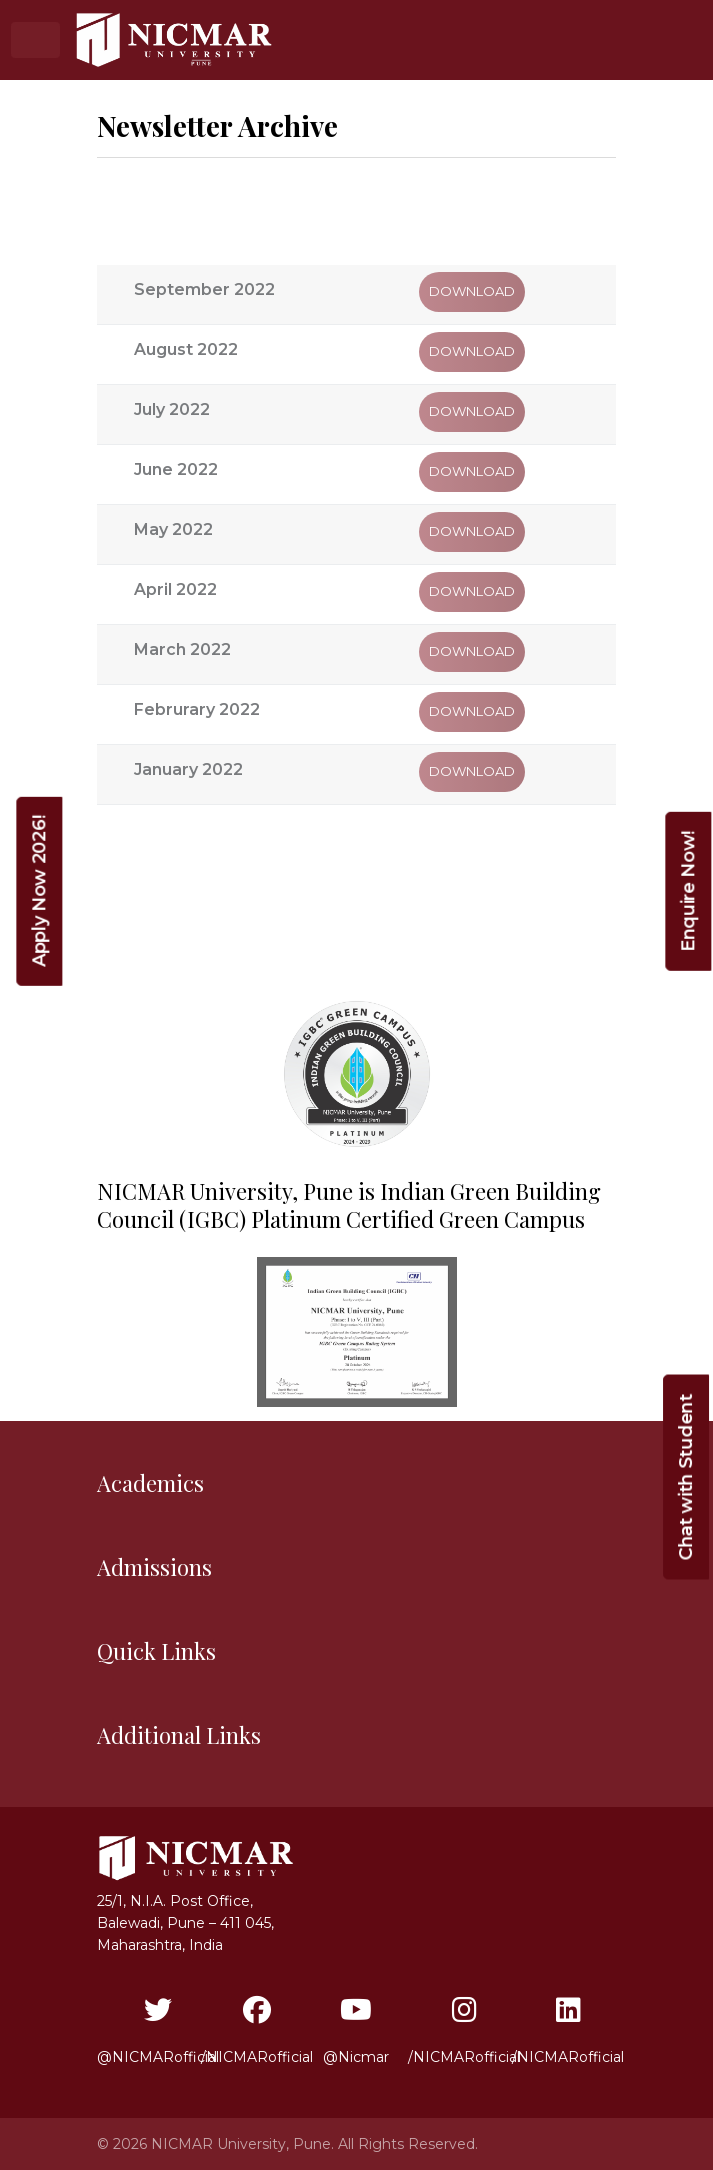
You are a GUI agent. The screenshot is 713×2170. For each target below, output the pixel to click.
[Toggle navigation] (35, 39)
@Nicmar (356, 2031)
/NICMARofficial (257, 2031)
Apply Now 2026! (39, 891)
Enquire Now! (688, 891)
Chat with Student (686, 1477)
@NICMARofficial (158, 2031)
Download (472, 291)
